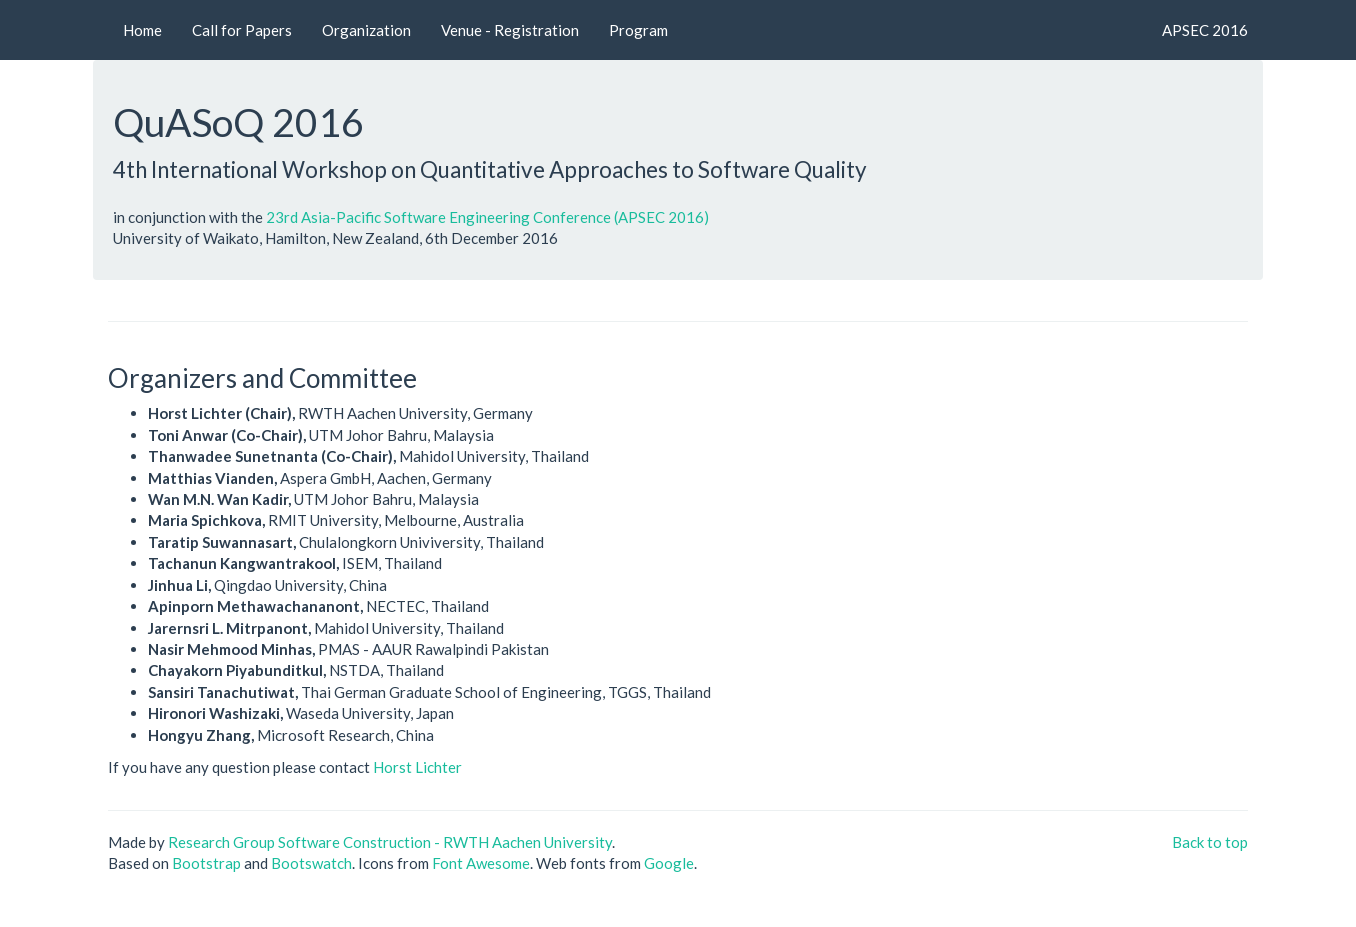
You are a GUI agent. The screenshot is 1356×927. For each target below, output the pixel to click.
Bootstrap (206, 863)
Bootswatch (311, 863)
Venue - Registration (510, 30)
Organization (366, 30)
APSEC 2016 (1205, 30)
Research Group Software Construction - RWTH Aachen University (390, 842)
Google (669, 863)
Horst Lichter (417, 767)
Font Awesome (481, 863)
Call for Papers (242, 30)
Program (638, 30)
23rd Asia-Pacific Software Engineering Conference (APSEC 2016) (487, 217)
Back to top (1210, 842)
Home (142, 30)
